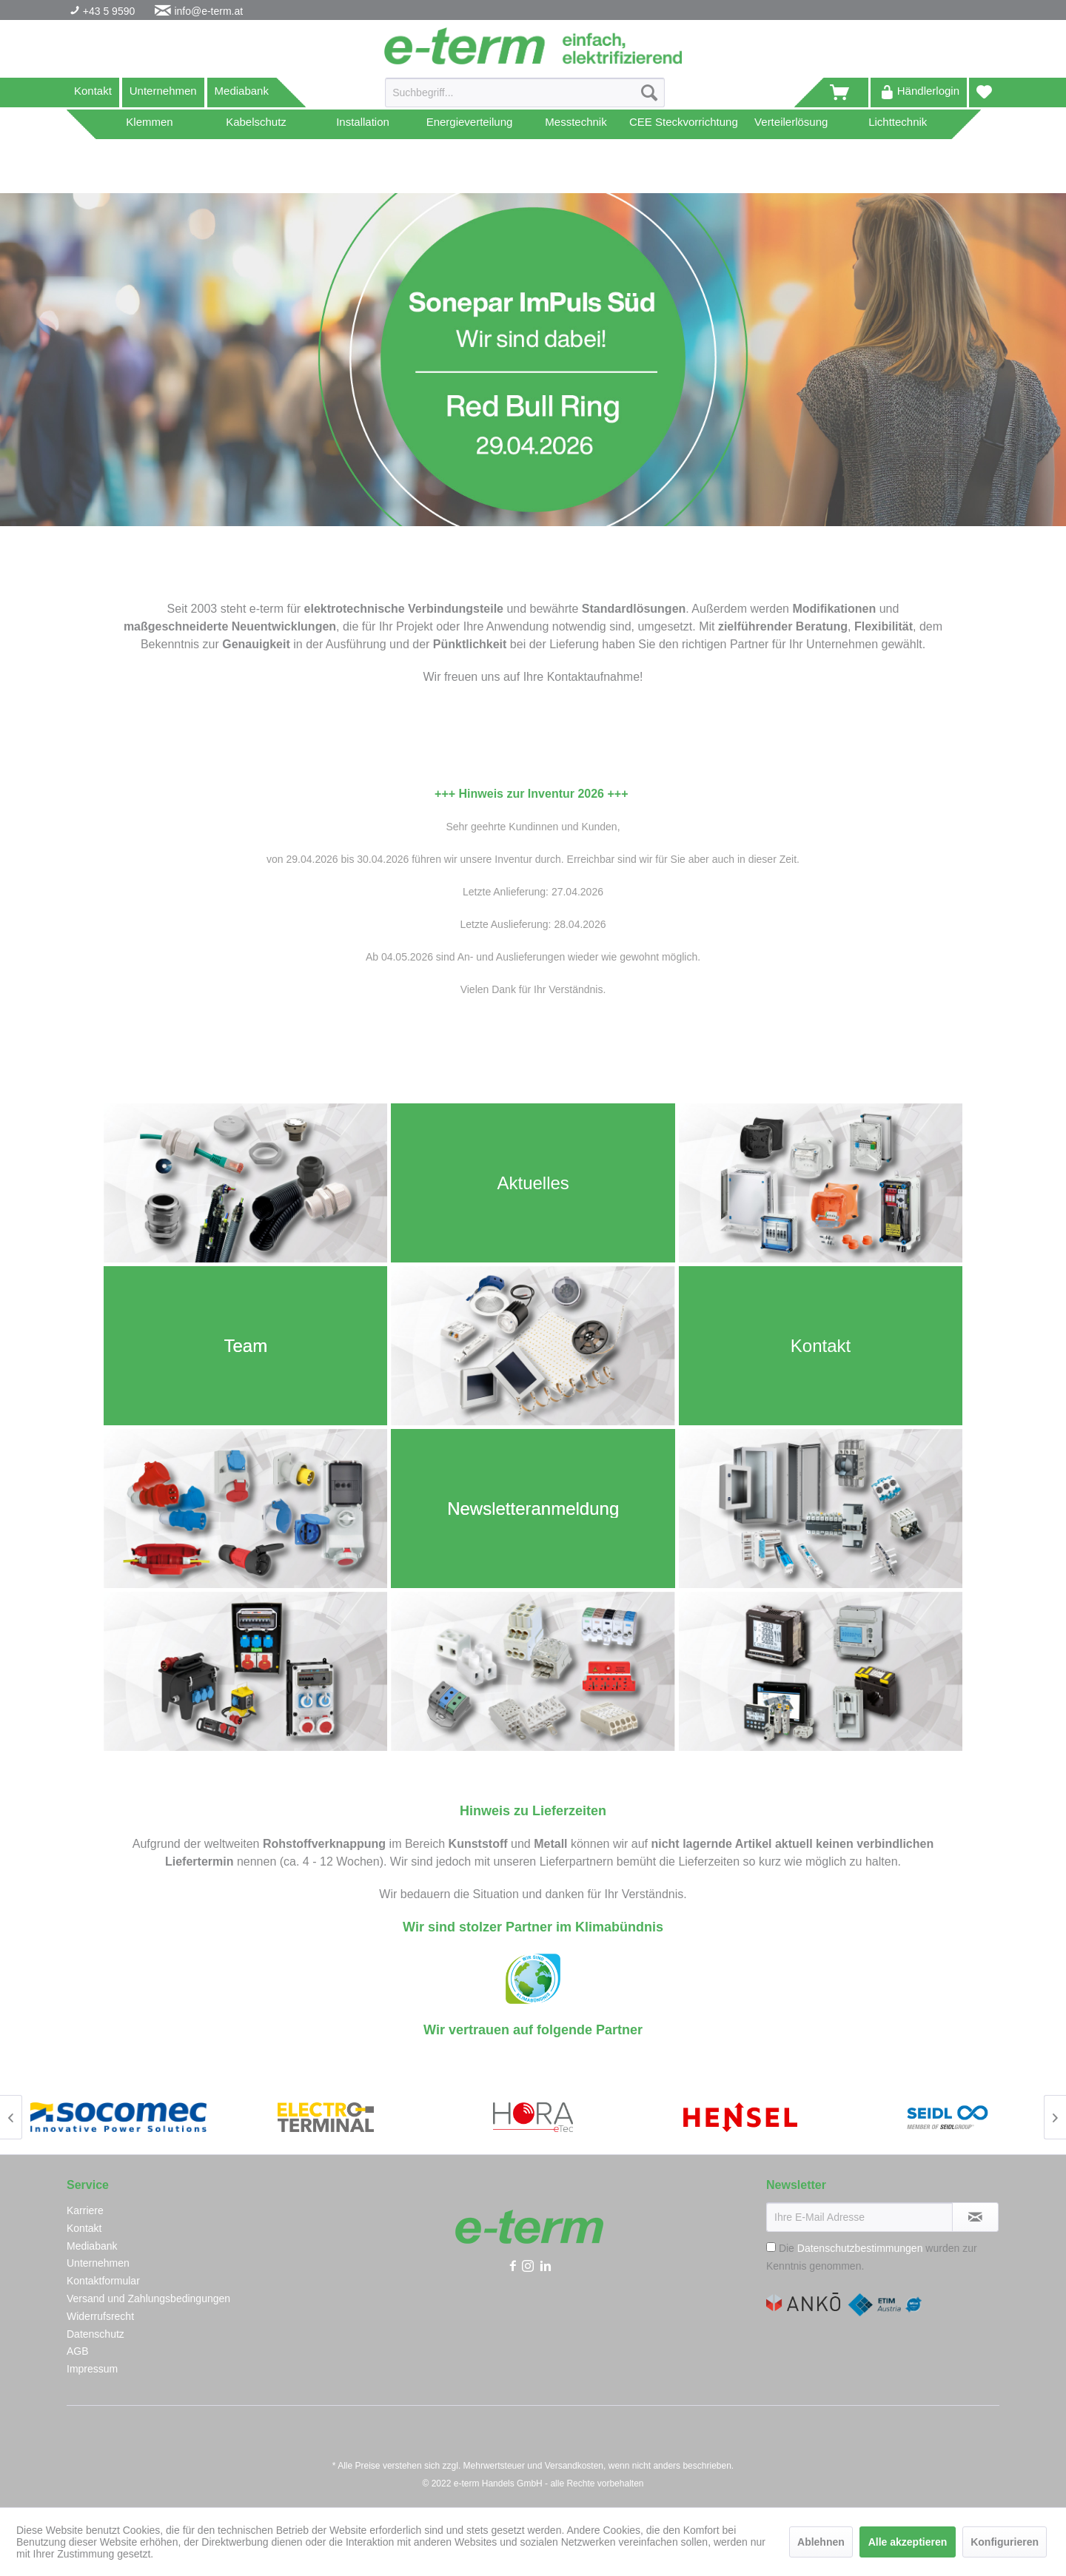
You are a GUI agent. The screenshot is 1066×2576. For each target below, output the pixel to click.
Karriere (85, 2210)
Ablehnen (821, 2542)
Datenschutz (95, 2334)
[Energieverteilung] (469, 124)
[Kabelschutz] (256, 124)
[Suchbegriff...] (525, 92)
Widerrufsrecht (100, 2316)
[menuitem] (525, 98)
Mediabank (242, 90)
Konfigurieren (1005, 2542)
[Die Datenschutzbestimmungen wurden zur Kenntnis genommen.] (771, 2247)
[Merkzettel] (984, 92)
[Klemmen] (149, 124)
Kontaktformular (103, 2281)
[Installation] (362, 124)
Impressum (92, 2369)
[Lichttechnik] (898, 124)
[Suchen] (649, 92)
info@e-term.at (208, 11)
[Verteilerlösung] (791, 124)
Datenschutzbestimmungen (860, 2248)
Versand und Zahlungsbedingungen (148, 2298)
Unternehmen (163, 90)
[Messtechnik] (576, 124)
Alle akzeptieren (908, 2542)
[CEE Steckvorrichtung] (683, 124)
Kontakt (93, 90)
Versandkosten (574, 2466)
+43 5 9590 (107, 11)
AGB (78, 2351)
